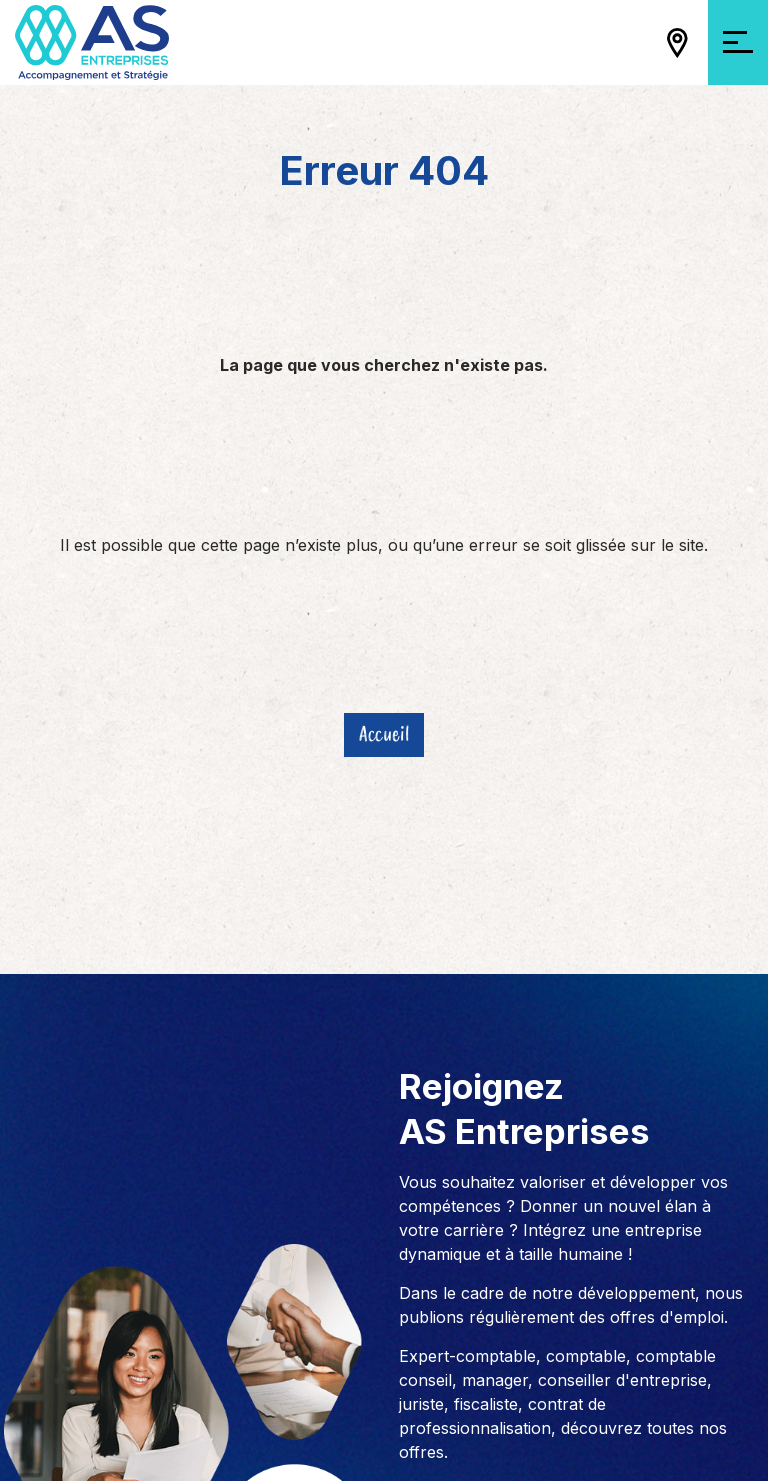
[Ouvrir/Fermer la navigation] (738, 42)
